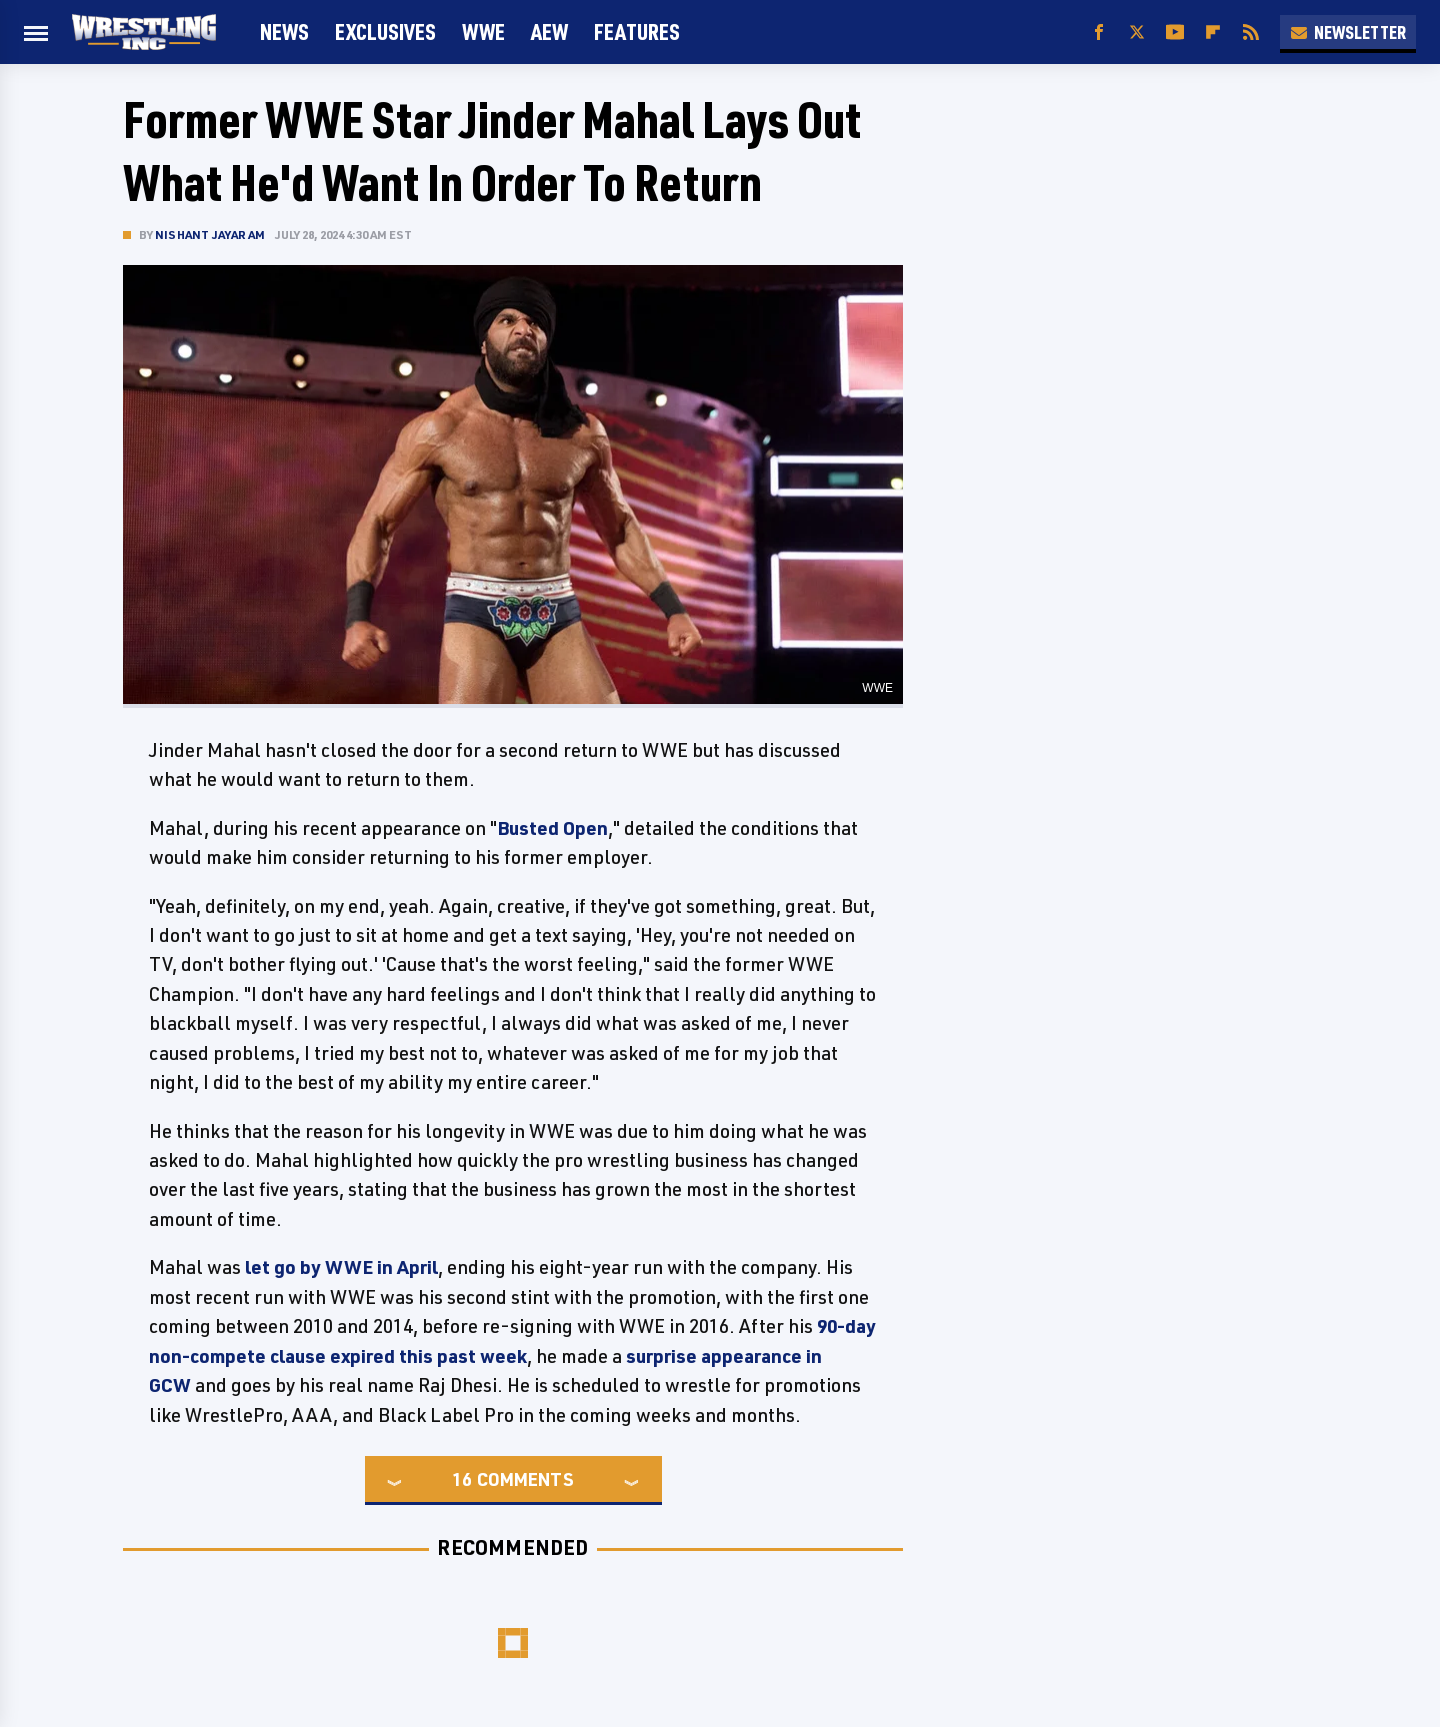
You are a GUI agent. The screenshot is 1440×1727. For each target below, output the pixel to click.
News (284, 31)
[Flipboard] (1213, 32)
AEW (549, 31)
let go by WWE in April (341, 1267)
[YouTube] (1175, 32)
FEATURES (637, 31)
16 (462, 1479)
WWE (483, 31)
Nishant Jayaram (210, 234)
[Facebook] (1099, 32)
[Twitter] (1137, 32)
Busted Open (552, 828)
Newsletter (1348, 32)
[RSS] (1251, 32)
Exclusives (385, 31)
